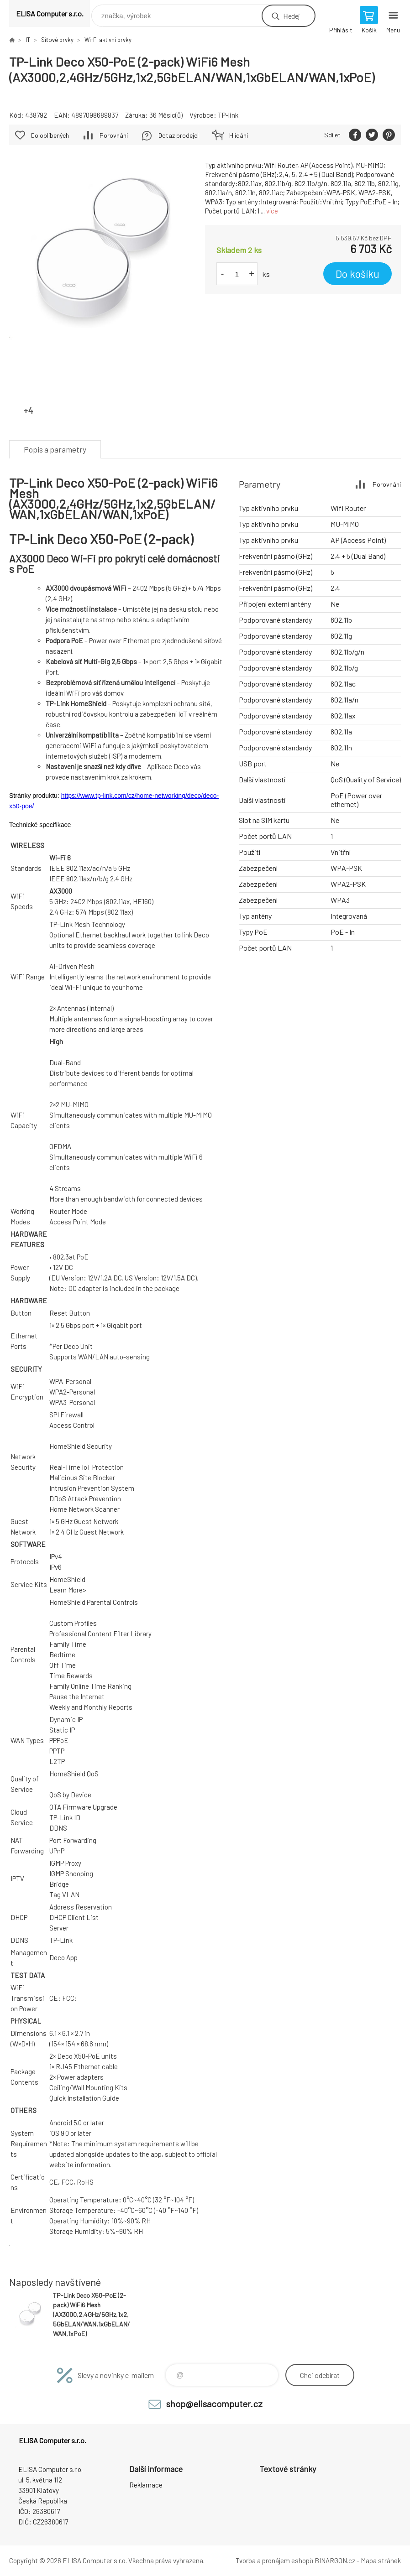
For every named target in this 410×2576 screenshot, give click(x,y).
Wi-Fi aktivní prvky (107, 39)
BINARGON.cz (335, 2560)
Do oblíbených (50, 135)
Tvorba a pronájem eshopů (274, 2560)
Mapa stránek (381, 2560)
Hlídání (238, 135)
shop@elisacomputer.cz (214, 2403)
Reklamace (146, 2485)
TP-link (228, 115)
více (272, 211)
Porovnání (114, 135)
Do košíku (357, 273)
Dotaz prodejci (178, 135)
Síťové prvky (57, 39)
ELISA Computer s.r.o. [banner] (50, 13)
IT (28, 39)
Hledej (291, 15)
